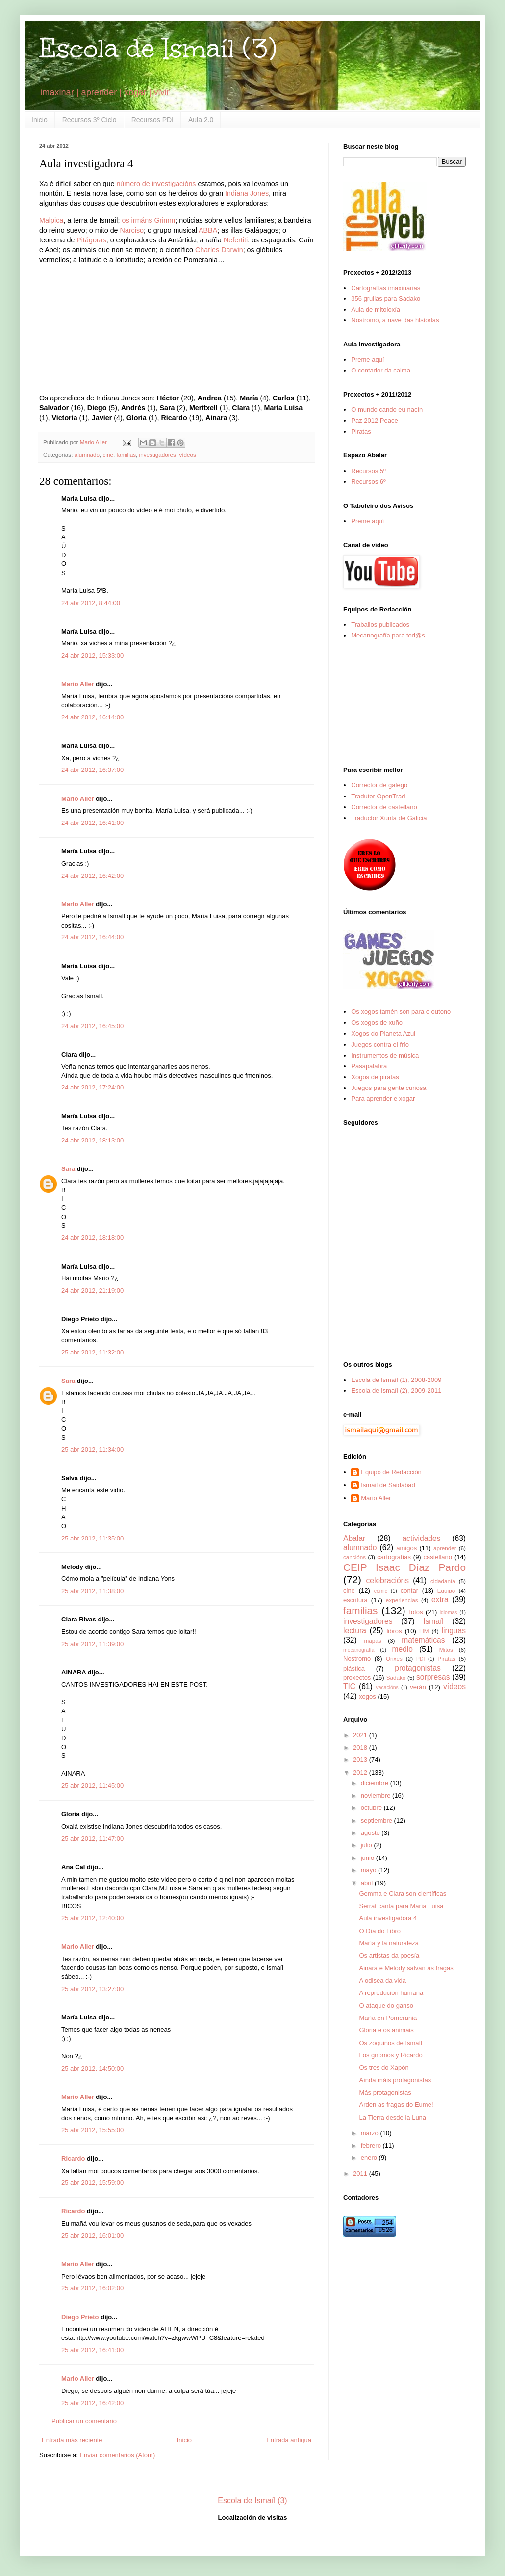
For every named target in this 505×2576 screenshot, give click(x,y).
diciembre (375, 1783)
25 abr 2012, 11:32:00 (92, 1352)
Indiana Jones (247, 193)
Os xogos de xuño (377, 1022)
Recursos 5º (368, 471)
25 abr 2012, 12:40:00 (92, 1918)
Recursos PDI (152, 120)
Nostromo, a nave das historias (395, 320)
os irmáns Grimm (148, 220)
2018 (361, 1747)
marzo (370, 2133)
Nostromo (357, 1658)
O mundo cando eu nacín (387, 409)
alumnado (87, 454)
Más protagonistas (385, 2092)
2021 (361, 1735)
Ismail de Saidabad (388, 1484)
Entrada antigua (288, 2439)
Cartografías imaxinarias (385, 288)
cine (108, 454)
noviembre (376, 1795)
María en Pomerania (388, 2017)
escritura (355, 1600)
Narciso (132, 230)
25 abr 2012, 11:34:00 (92, 1449)
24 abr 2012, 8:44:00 (90, 603)
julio (367, 1845)
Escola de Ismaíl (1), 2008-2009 (396, 1379)
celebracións (387, 1580)
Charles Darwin (219, 250)
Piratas (361, 431)
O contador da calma (380, 370)
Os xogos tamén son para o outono (401, 1011)
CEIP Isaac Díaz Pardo (404, 1567)
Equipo (446, 1590)
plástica (354, 1668)
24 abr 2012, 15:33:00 (92, 655)
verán (418, 1687)
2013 (361, 1759)
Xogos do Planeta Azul (383, 1033)
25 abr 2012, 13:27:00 (92, 1988)
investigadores (157, 454)
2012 (361, 1772)
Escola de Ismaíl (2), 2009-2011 (396, 1390)
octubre (372, 1807)
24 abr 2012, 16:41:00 (92, 822)
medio (402, 1649)
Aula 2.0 (200, 120)
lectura (354, 1630)
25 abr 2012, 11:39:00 (92, 1643)
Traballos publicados (380, 624)
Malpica (51, 220)
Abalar (354, 1538)
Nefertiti (236, 240)
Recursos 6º (368, 481)
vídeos (187, 454)
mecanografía (359, 1650)
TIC (349, 1686)
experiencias (402, 1600)
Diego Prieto (80, 2317)
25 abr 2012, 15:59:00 (92, 2182)
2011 (361, 2173)
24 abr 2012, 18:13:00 (92, 1140)
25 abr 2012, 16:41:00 (92, 2350)
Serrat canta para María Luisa (401, 1906)
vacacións (387, 1687)
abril (368, 1882)
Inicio (39, 120)
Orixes (394, 1658)
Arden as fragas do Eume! (396, 2104)
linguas (454, 1630)
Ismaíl (433, 1621)
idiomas (448, 1612)
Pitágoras (91, 240)
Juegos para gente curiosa (388, 1087)
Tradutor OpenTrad (378, 796)
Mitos (446, 1650)
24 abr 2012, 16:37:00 (92, 769)
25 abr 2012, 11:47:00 (92, 1838)
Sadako (396, 1677)
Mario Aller (77, 684)
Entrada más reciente (72, 2439)
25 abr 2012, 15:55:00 (92, 2130)
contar (409, 1590)
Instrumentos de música (385, 1055)
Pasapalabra (369, 1066)
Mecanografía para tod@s (388, 635)
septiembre (377, 1820)
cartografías (394, 1557)
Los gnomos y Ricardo (390, 2055)
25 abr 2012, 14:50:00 (92, 2068)
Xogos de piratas (375, 1077)
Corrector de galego (379, 785)
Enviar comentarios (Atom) (117, 2455)
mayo (369, 1870)
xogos (367, 1696)
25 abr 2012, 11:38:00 (92, 1590)
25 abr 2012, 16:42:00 (92, 2403)
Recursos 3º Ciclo (89, 120)
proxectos (357, 1677)
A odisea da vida (382, 1980)
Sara (68, 1168)
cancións (354, 1557)
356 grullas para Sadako (385, 298)
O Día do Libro (380, 1931)
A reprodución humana (391, 1992)
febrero (372, 2145)
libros (394, 1631)
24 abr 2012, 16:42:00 (92, 875)
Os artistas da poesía (389, 1955)
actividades (421, 1538)
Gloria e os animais (386, 2030)
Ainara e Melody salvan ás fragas (406, 1968)
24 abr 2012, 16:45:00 (92, 1026)
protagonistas (418, 1668)
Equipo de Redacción (391, 1472)
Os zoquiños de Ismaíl (390, 2042)
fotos (416, 1612)
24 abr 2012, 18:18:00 (92, 1237)
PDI (420, 1659)
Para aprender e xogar (383, 1098)
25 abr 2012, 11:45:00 (92, 1785)
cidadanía (442, 1581)
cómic (380, 1590)
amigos (406, 1548)
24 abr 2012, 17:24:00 (92, 1087)
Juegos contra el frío (380, 1044)
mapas (372, 1640)
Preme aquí (367, 359)
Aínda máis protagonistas (395, 2080)
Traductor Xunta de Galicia (389, 818)
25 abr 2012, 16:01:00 (92, 2235)
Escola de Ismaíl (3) (158, 48)
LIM (424, 1631)
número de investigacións (156, 183)
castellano (438, 1557)
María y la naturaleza (388, 1943)
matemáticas (423, 1640)
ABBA (208, 230)
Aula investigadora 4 (388, 1918)
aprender (444, 1548)
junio (368, 1857)
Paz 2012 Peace (374, 420)
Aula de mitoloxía (375, 309)
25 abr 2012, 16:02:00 (92, 2288)
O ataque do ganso (386, 2005)
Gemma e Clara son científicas (402, 1893)
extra (440, 1599)
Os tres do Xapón (383, 2067)
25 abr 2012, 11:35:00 (92, 1538)
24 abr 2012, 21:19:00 (92, 1290)
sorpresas (433, 1677)
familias (126, 454)
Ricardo (73, 2158)
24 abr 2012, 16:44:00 (92, 937)
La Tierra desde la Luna (392, 2117)
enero (370, 2157)
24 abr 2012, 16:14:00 (92, 717)
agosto (371, 1832)
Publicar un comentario (84, 2421)
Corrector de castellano (384, 807)
